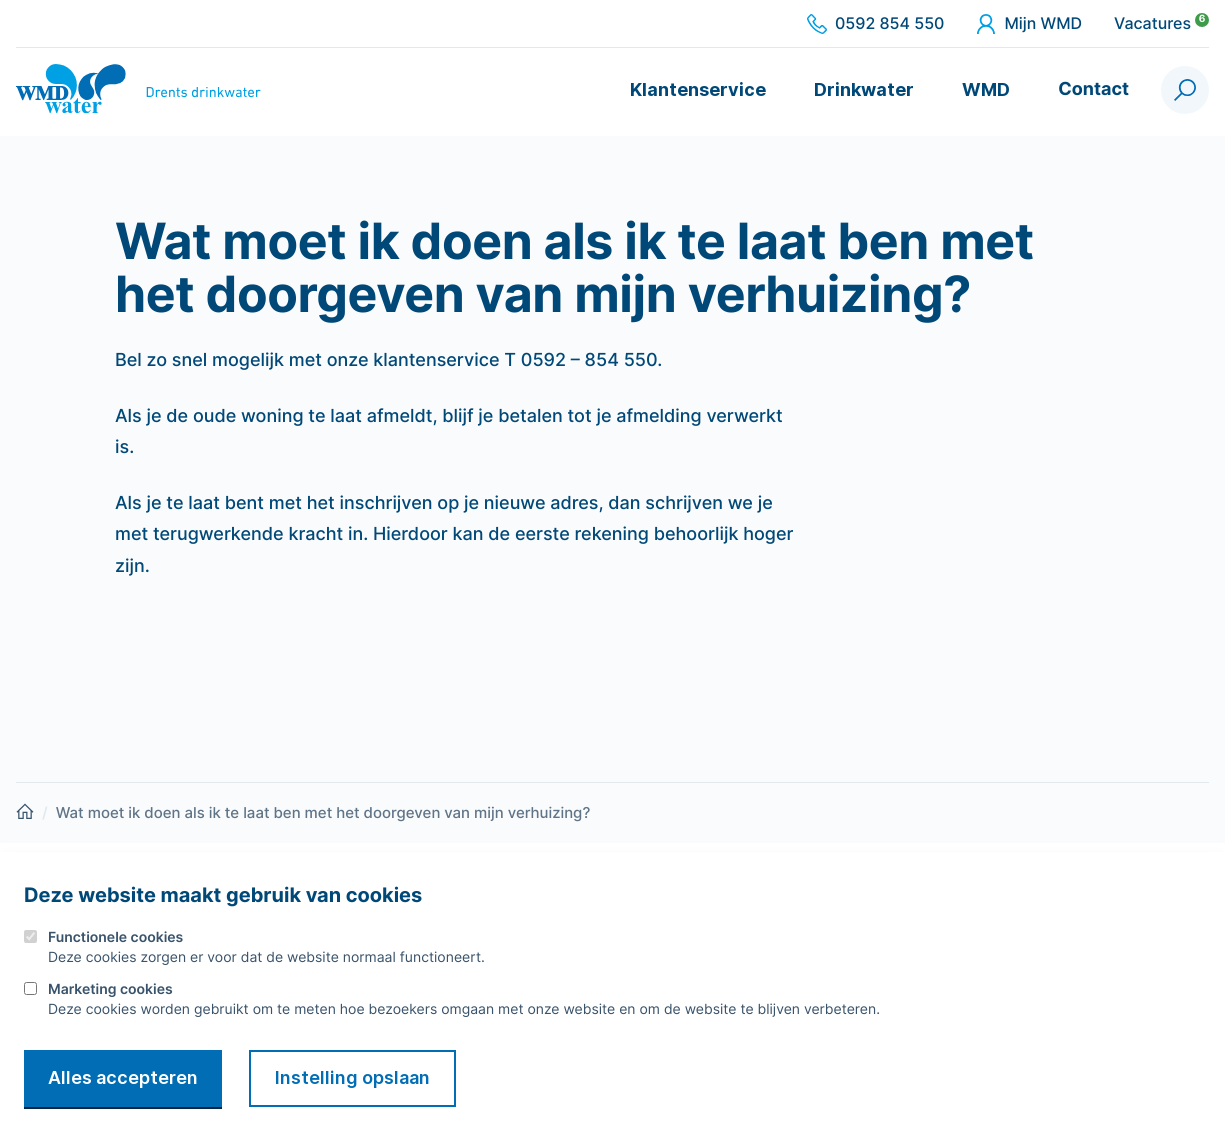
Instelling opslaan (352, 1077)
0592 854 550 (875, 24)
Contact (1093, 89)
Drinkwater (864, 89)
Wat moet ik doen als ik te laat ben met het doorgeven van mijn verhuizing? (323, 812)
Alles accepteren (123, 1077)
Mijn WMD (1029, 24)
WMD (986, 89)
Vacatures (1161, 24)
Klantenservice (698, 89)
